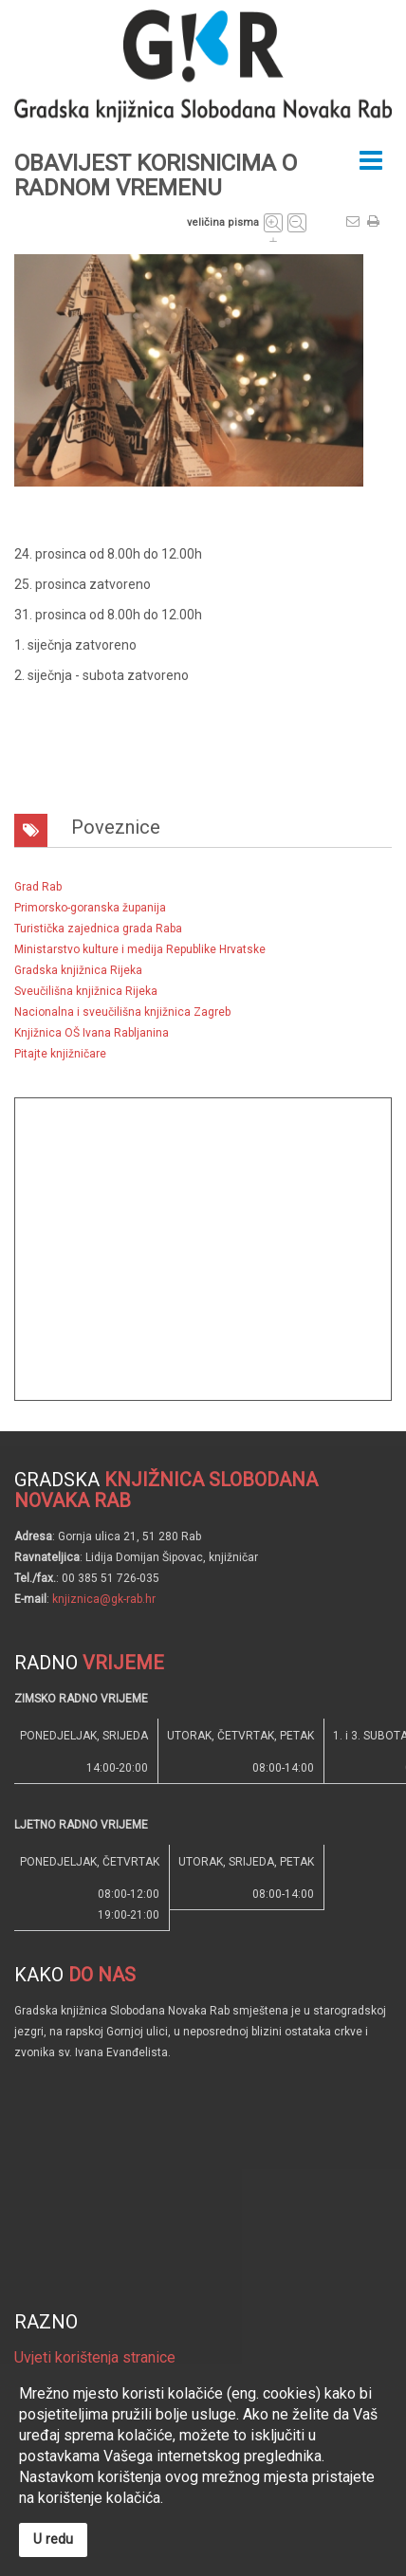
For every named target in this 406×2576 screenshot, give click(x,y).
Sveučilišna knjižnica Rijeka (85, 991)
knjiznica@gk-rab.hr (104, 1599)
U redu (53, 2539)
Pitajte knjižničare (60, 1053)
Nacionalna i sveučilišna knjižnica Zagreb (122, 1012)
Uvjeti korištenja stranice (94, 2357)
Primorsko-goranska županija (90, 907)
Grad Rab (38, 886)
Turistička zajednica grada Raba (98, 928)
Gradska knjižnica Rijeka (78, 970)
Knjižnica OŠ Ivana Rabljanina (91, 1033)
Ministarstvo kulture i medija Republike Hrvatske (140, 949)
